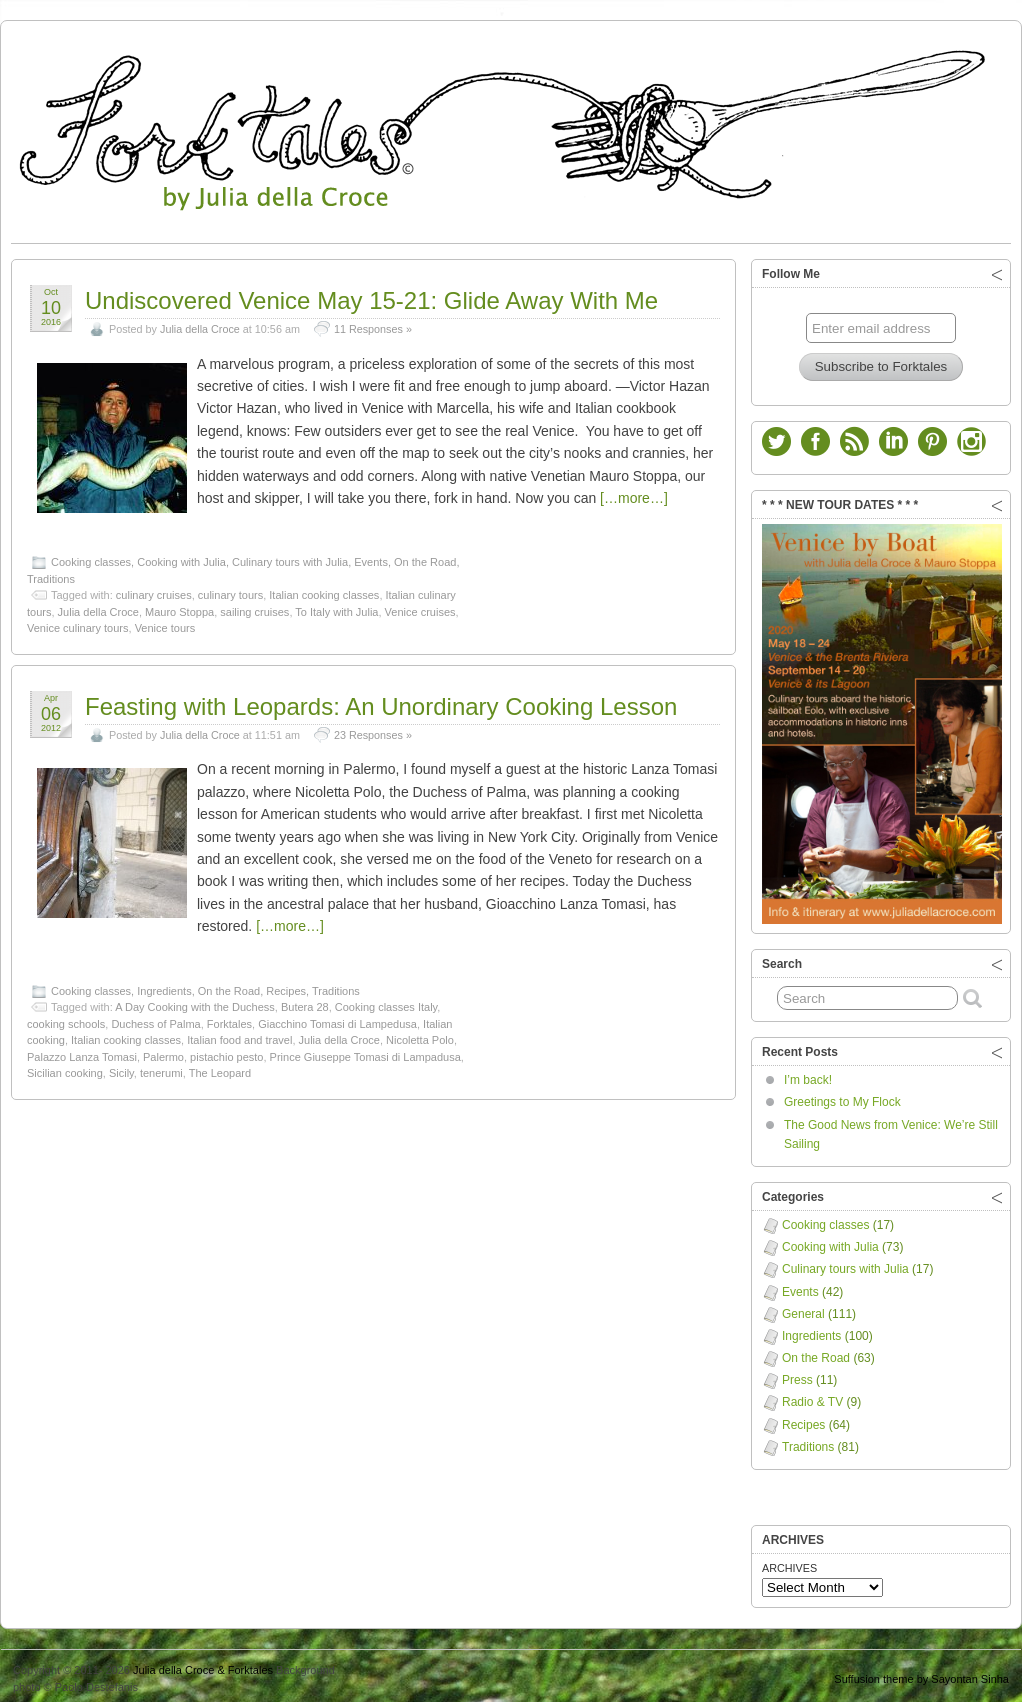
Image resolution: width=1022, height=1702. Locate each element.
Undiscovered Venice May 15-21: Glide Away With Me (371, 295)
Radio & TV (812, 1397)
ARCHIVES (789, 1563)
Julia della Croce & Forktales (203, 1665)
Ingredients (164, 986)
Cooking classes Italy (386, 1002)
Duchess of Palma (155, 1019)
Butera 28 (305, 1002)
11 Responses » (373, 324)
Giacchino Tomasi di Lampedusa (337, 1019)
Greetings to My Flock (842, 1097)
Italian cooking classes (324, 590)
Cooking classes (91, 557)
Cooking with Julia (181, 557)
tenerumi (161, 1068)
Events (371, 557)
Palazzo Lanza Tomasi (82, 1052)
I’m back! (808, 1075)
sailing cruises (254, 607)
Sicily (121, 1068)
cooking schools (66, 1019)
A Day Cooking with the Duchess (195, 1002)
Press (797, 1375)
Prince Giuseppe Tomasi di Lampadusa (365, 1052)
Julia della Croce (200, 324)
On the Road (425, 557)
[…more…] (634, 493)
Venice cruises (420, 607)
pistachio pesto (226, 1052)
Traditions (51, 574)
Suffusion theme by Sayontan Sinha (921, 1674)
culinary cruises (154, 590)
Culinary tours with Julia (290, 557)
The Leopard (220, 1068)
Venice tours (165, 623)
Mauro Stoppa (179, 607)
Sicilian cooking (65, 1068)
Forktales (229, 1019)
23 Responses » (373, 730)
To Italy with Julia (336, 607)
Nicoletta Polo (420, 1035)
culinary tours (230, 590)
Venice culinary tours (78, 623)
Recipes (286, 986)
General (803, 1309)
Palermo (163, 1052)
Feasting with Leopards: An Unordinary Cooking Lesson (381, 701)
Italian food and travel (239, 1035)
